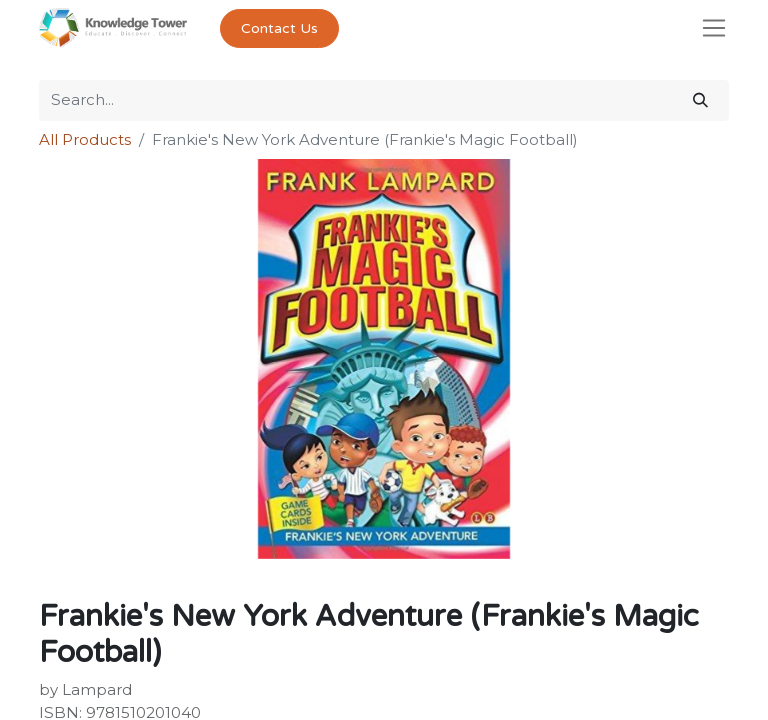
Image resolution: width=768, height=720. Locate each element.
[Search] (700, 100)
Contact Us (279, 28)
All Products (85, 139)
